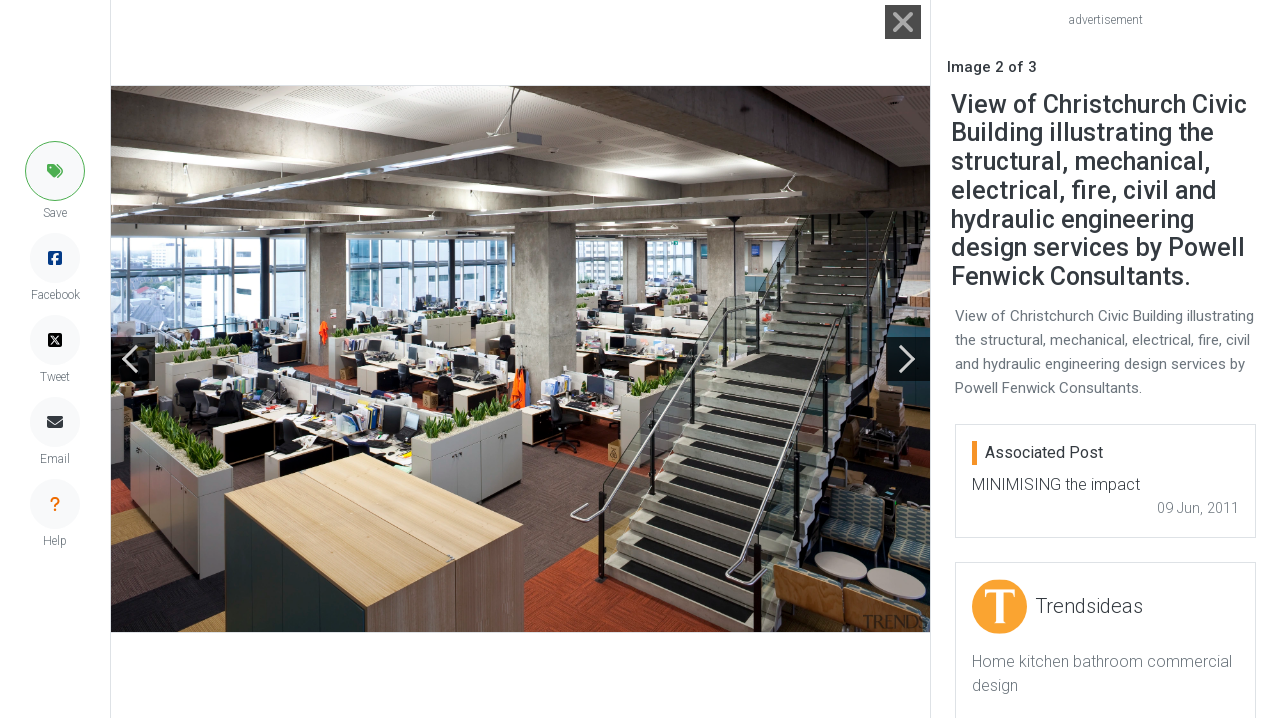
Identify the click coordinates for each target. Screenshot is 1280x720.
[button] (55, 171)
